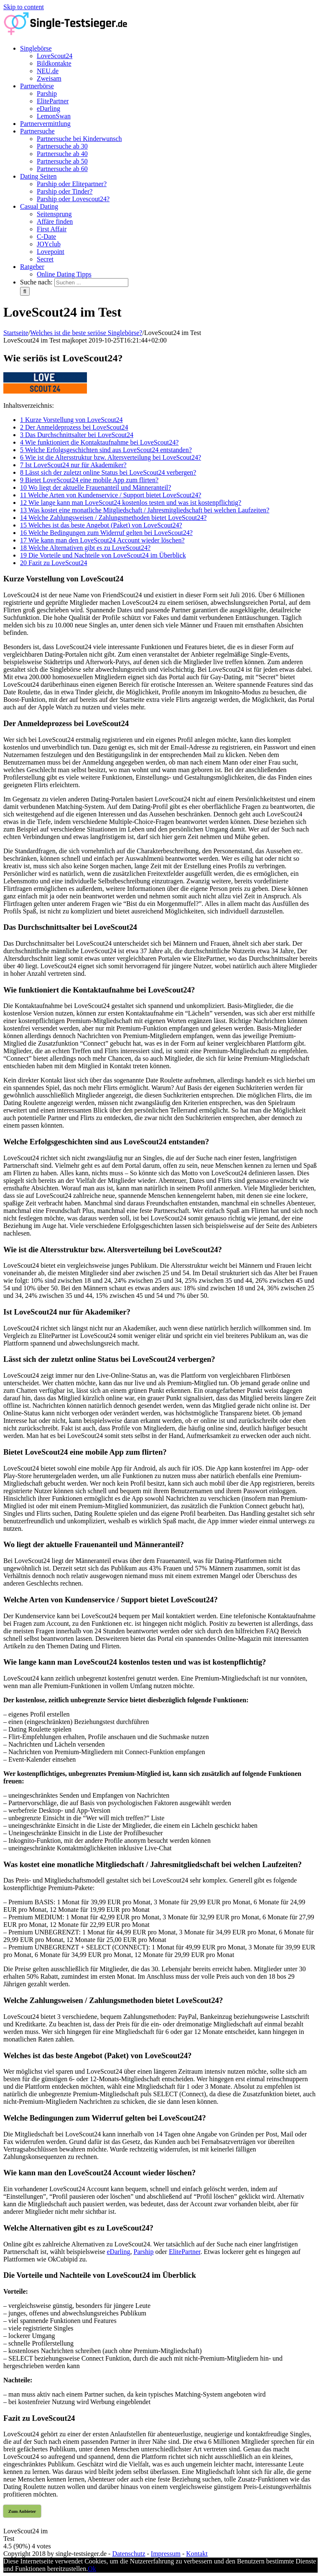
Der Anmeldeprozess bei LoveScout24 (74, 427)
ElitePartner (185, 2251)
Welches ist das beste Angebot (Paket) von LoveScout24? (101, 525)
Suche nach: (36, 282)
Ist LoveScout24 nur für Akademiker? (73, 464)
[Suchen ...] (91, 282)
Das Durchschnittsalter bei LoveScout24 (76, 434)
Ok (92, 2568)
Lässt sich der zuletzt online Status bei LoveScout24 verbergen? (108, 472)
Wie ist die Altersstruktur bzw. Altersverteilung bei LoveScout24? (110, 457)
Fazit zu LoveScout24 (53, 562)
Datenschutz (128, 2553)
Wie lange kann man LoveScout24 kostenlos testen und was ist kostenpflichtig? (130, 502)
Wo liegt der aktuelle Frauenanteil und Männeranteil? (95, 487)
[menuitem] (169, 63)
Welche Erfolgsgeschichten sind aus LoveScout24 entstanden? (106, 449)
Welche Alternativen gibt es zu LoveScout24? (85, 547)
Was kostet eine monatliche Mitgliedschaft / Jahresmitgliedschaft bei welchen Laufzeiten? (144, 510)
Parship (143, 2251)
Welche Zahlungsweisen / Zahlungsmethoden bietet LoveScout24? (113, 517)
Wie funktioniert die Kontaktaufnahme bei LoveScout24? (99, 442)
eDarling (118, 2251)
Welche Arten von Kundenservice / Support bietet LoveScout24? (110, 495)
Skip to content (23, 6)
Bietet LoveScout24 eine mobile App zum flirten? (89, 479)
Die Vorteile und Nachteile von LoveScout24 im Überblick (103, 555)
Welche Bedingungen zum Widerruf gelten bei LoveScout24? (106, 532)
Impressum (166, 2553)
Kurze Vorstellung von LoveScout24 (71, 419)
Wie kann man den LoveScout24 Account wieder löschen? (102, 540)
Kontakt (197, 2553)
